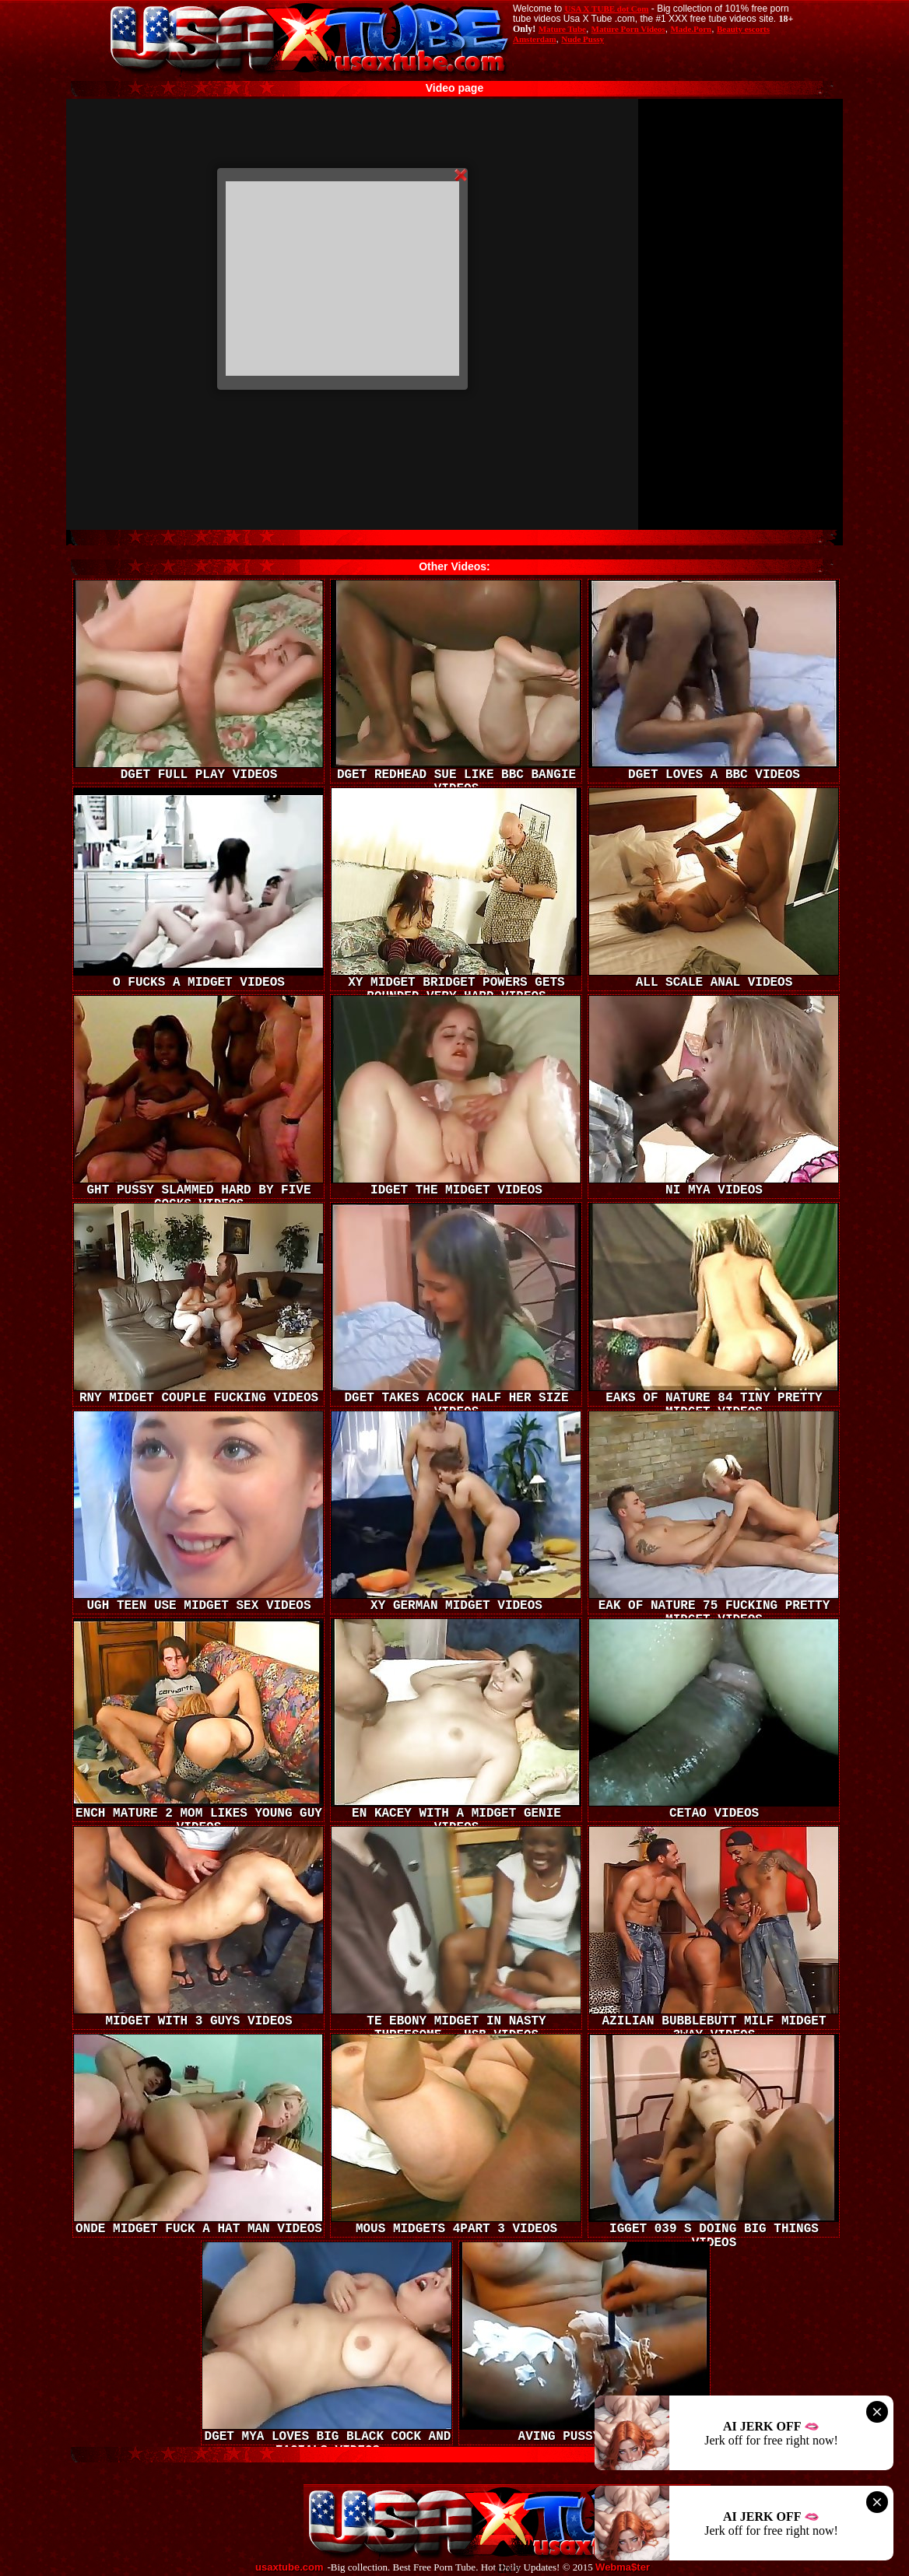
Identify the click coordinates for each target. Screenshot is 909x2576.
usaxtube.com (289, 2567)
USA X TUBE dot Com (606, 8)
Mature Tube (562, 28)
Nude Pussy (582, 39)
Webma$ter (622, 2567)
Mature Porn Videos (628, 28)
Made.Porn (690, 28)
